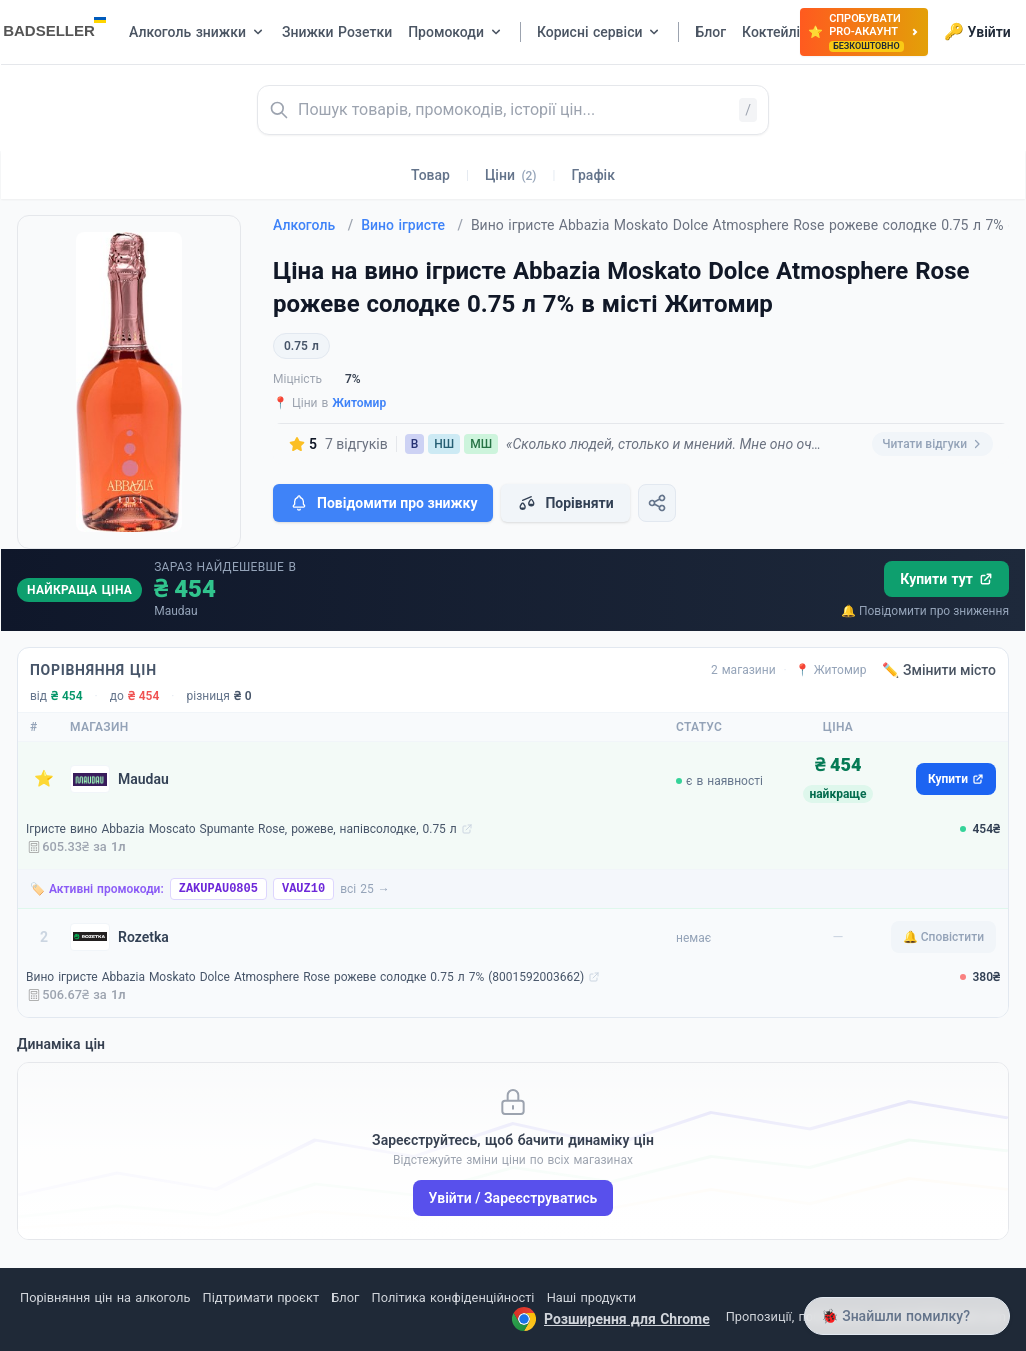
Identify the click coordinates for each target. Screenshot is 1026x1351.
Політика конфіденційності (453, 1297)
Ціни (511, 175)
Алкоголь (313, 225)
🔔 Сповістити (943, 937)
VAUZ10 (303, 889)
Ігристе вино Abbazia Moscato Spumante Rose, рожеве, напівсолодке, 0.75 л (241, 829)
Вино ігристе (412, 225)
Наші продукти (591, 1297)
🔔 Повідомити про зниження (925, 611)
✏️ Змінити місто (939, 670)
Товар (430, 175)
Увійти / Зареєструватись (513, 1198)
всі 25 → (365, 889)
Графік (593, 175)
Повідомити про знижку (383, 503)
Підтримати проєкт (261, 1297)
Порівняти (565, 503)
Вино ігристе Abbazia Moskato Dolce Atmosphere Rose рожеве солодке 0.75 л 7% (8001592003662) (305, 977)
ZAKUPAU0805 (218, 889)
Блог (345, 1297)
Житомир (359, 403)
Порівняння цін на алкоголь (105, 1297)
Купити (956, 779)
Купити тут (946, 579)
